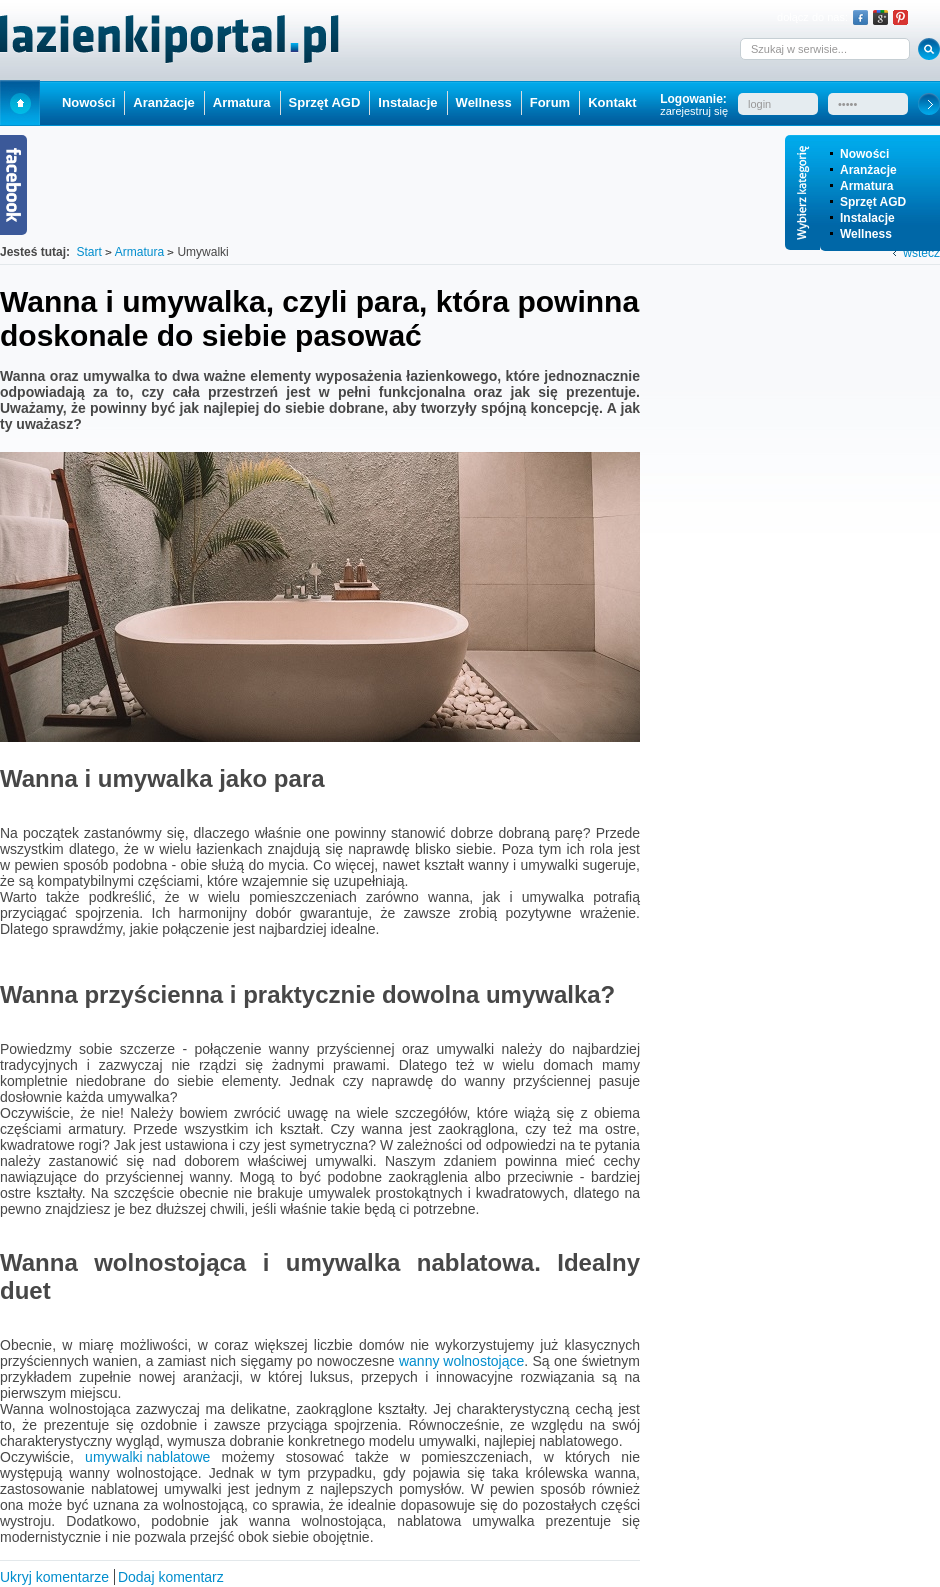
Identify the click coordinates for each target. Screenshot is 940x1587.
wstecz (921, 253)
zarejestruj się (694, 111)
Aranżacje (868, 170)
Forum (550, 102)
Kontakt (612, 102)
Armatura (866, 186)
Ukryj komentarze (54, 1577)
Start (20, 102)
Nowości (864, 154)
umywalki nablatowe (147, 1457)
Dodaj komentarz (171, 1577)
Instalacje (867, 218)
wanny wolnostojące (461, 1361)
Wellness (866, 234)
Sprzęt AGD (873, 202)
